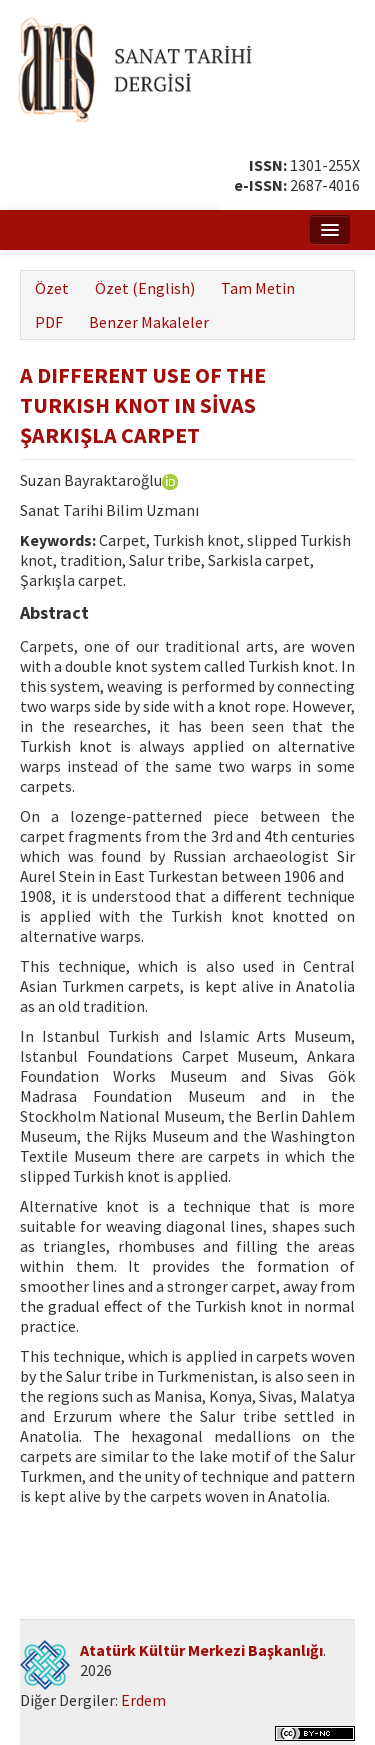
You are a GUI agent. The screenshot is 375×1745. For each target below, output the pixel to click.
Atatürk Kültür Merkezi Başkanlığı (201, 1650)
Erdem (143, 1700)
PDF (49, 322)
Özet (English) (145, 288)
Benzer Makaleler (149, 322)
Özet (52, 288)
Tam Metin (258, 288)
